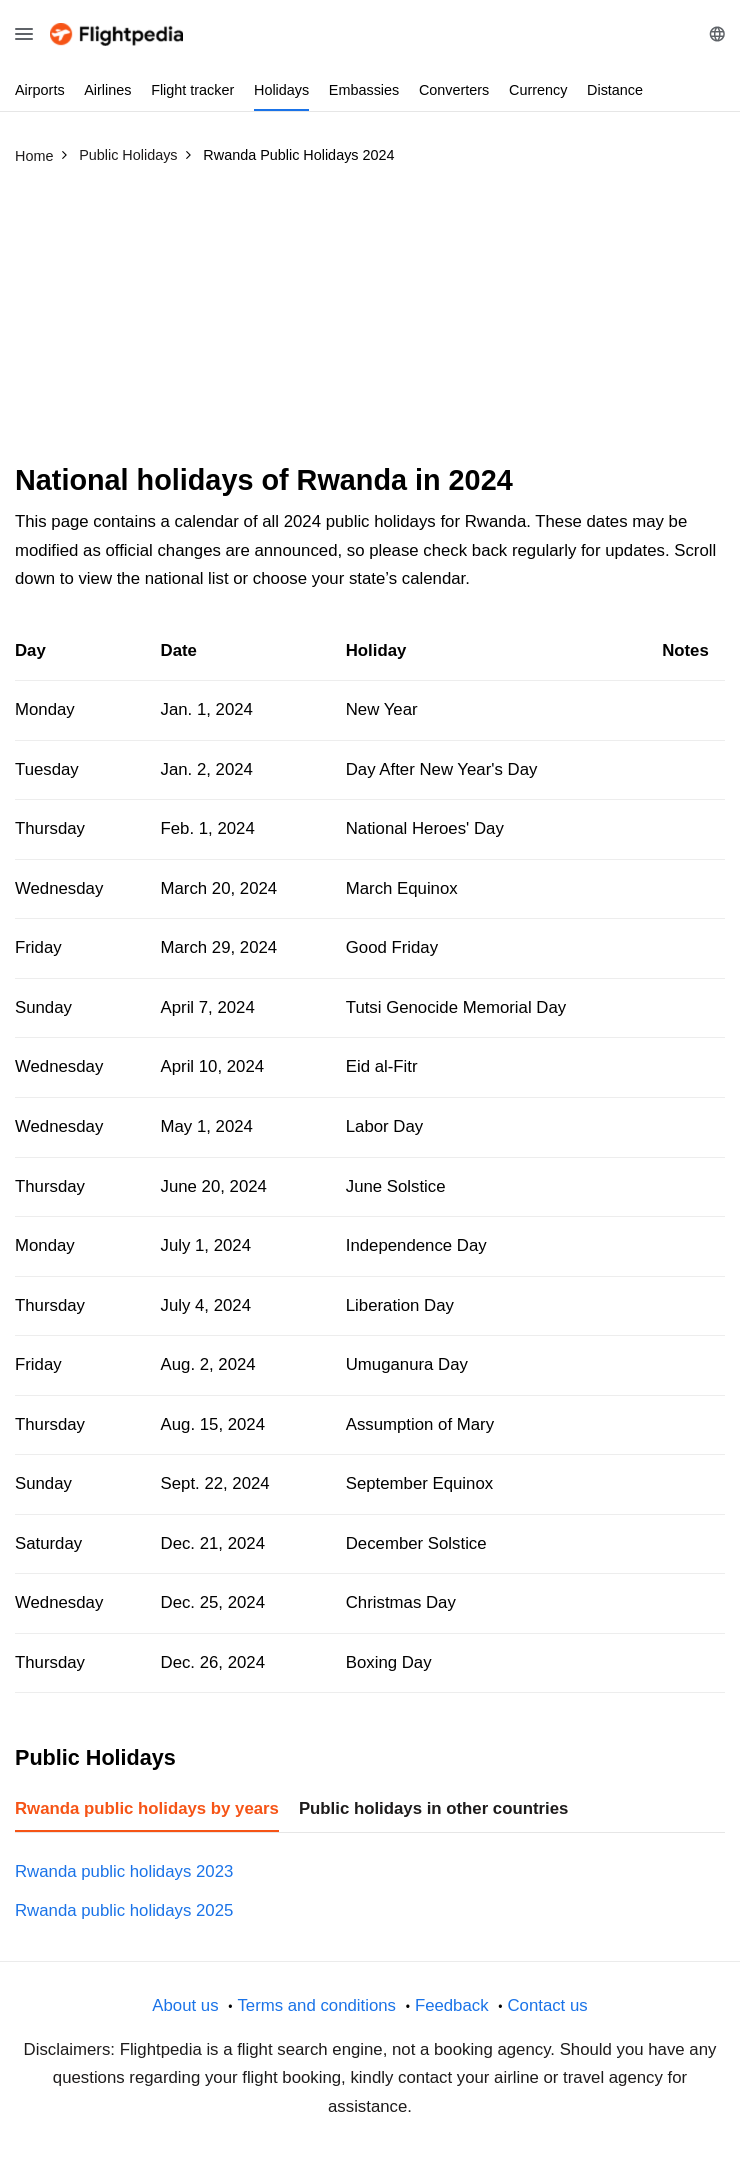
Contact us (547, 2005)
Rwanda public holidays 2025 (124, 1910)
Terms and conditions (316, 2005)
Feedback (452, 2005)
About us (185, 2005)
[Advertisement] (370, 323)
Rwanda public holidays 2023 (124, 1871)
